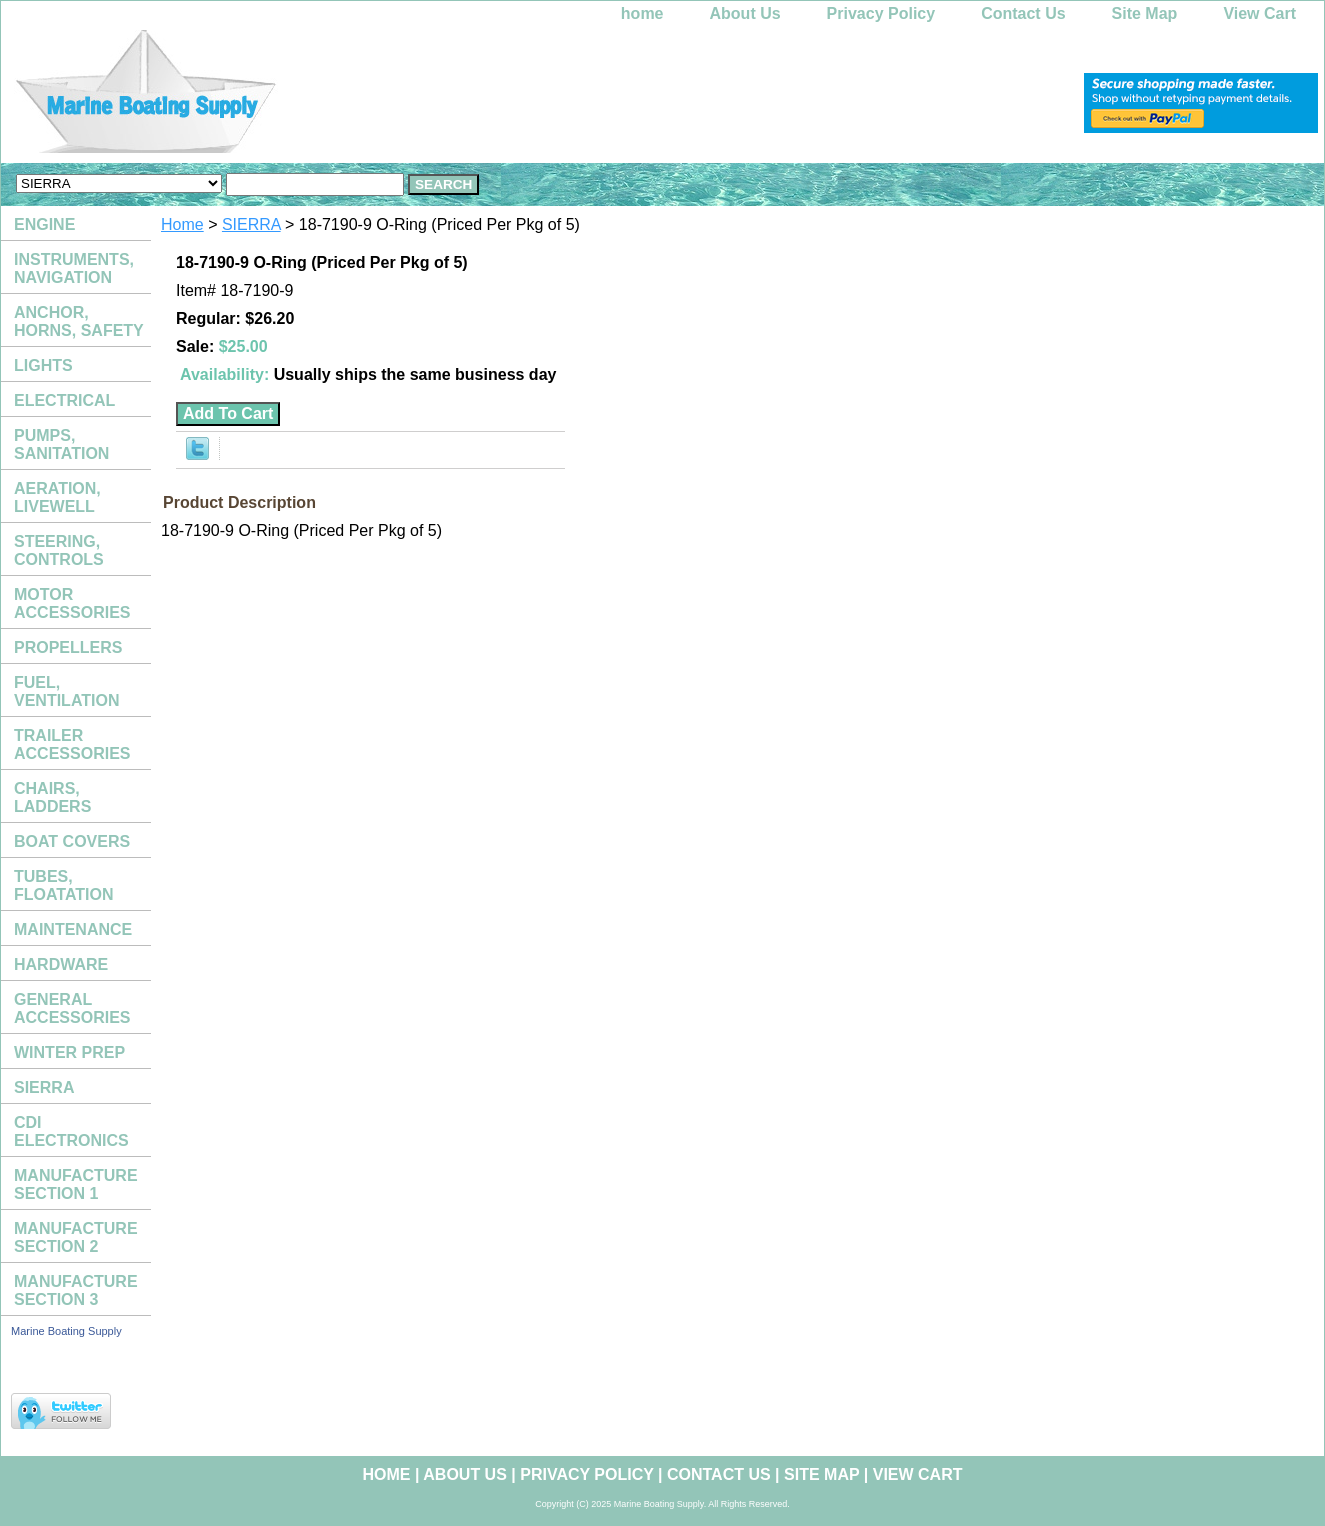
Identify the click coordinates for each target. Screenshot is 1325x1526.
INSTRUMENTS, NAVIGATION (74, 268)
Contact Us (1023, 13)
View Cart (1259, 13)
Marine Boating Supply (66, 1331)
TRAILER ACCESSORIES (72, 744)
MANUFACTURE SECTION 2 (76, 1237)
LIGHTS (43, 365)
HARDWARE (61, 964)
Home (182, 224)
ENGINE (44, 224)
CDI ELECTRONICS (71, 1131)
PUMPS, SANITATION (61, 444)
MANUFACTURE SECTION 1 (76, 1184)
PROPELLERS (68, 647)
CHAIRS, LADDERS (52, 797)
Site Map (1145, 13)
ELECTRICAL (64, 400)
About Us (745, 13)
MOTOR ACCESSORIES (72, 603)
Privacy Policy (881, 13)
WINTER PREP (69, 1052)
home (642, 13)
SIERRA (251, 224)
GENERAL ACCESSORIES (72, 1008)
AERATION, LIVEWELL (57, 497)
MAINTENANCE (73, 929)
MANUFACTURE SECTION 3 (76, 1290)
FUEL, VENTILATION (66, 691)
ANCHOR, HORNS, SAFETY (79, 321)
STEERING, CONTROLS (59, 550)
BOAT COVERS (72, 841)
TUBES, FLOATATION (64, 885)
